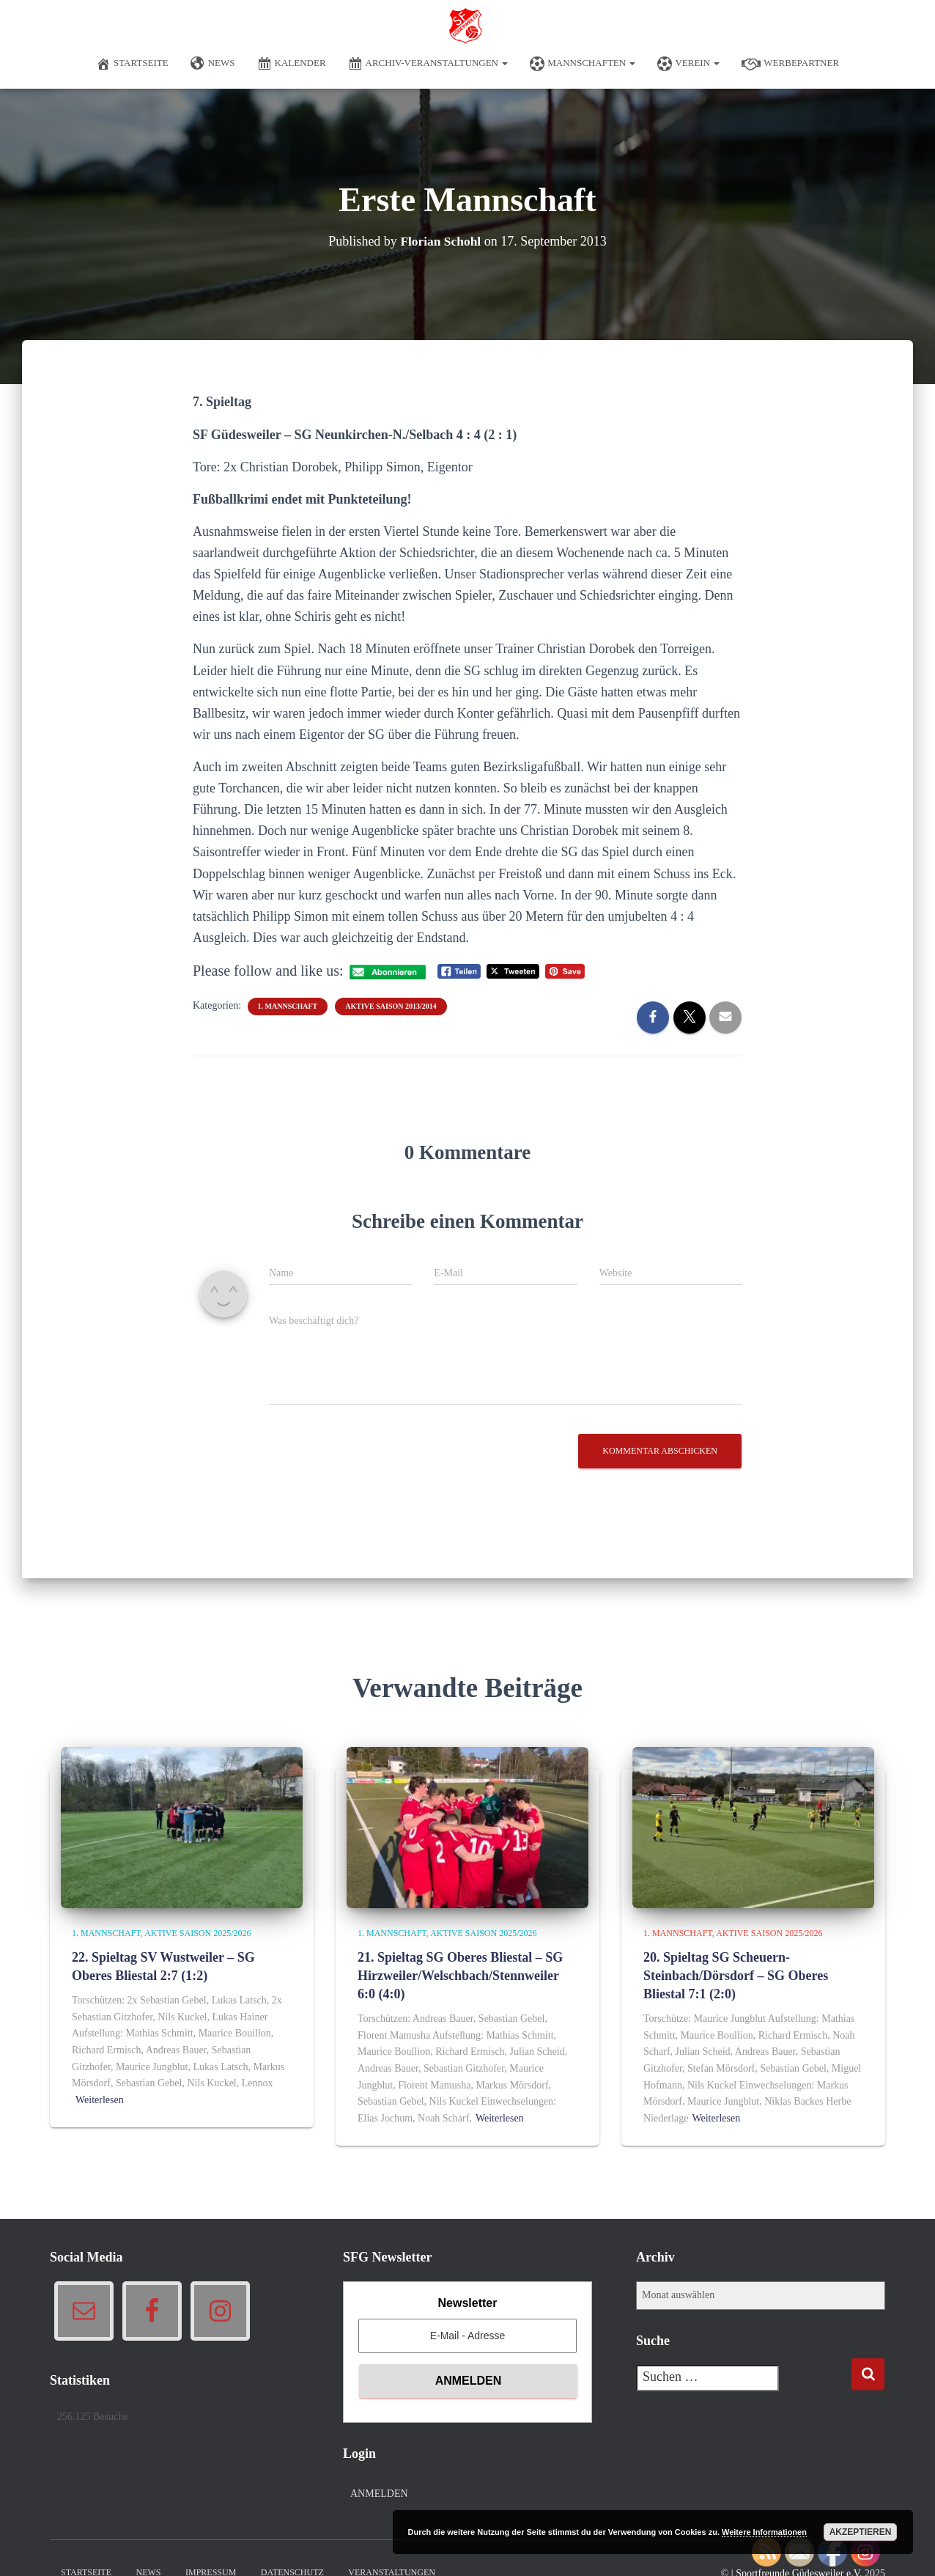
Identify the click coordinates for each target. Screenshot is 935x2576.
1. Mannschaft (288, 1006)
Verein (688, 63)
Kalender (291, 63)
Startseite (132, 63)
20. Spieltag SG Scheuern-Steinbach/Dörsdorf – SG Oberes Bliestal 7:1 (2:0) (735, 1975)
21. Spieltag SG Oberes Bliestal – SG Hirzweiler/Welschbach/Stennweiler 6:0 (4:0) (460, 1975)
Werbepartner (790, 63)
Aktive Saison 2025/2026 (197, 1933)
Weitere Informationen (764, 2532)
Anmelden (379, 2493)
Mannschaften (582, 63)
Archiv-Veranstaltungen (428, 63)
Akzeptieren (860, 2532)
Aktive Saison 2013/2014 (390, 1006)
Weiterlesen (99, 2099)
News (213, 63)
